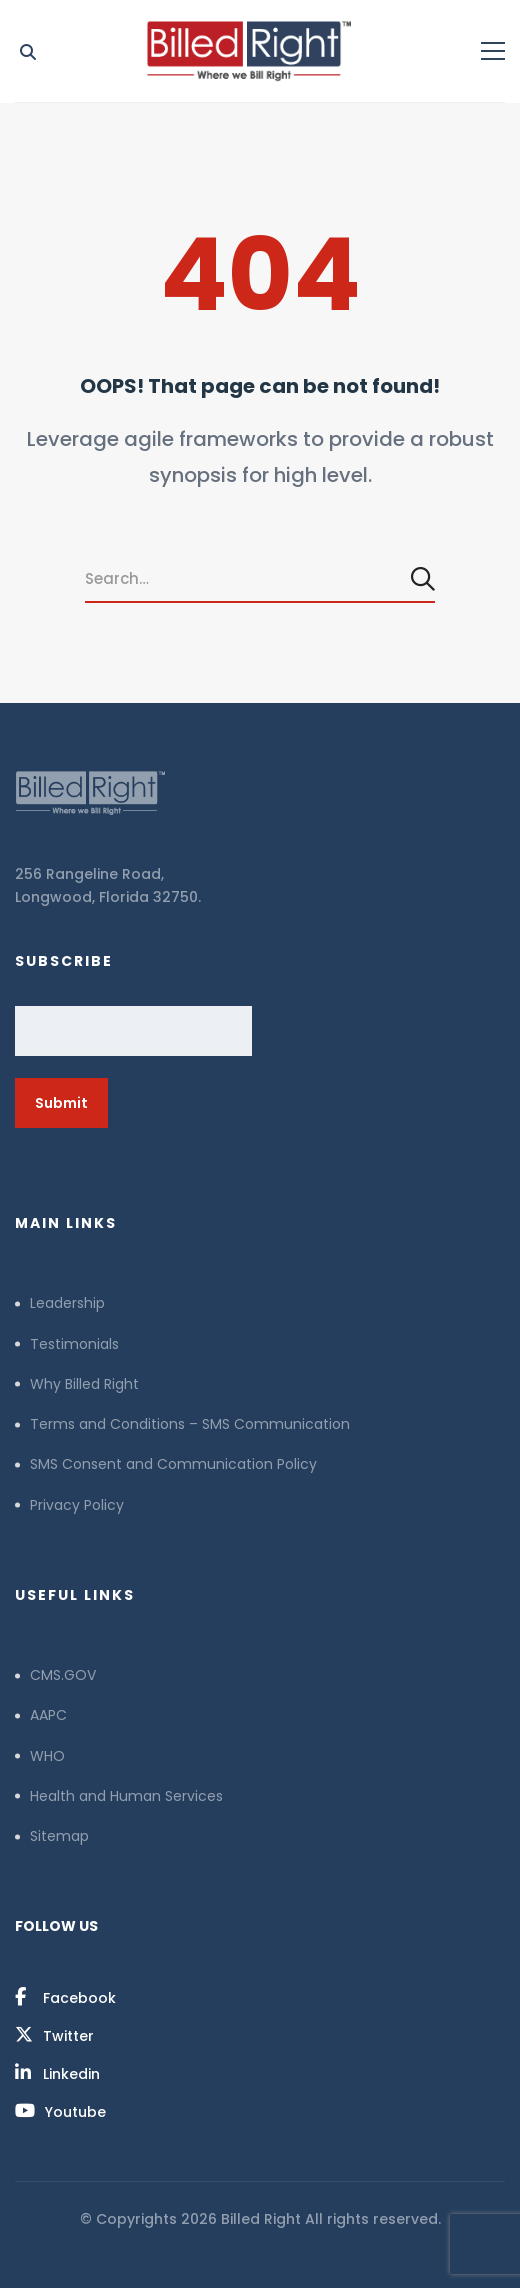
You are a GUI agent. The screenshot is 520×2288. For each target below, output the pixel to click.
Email (39, 983)
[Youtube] (60, 2111)
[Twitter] (54, 2035)
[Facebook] (65, 1997)
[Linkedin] (57, 2073)
